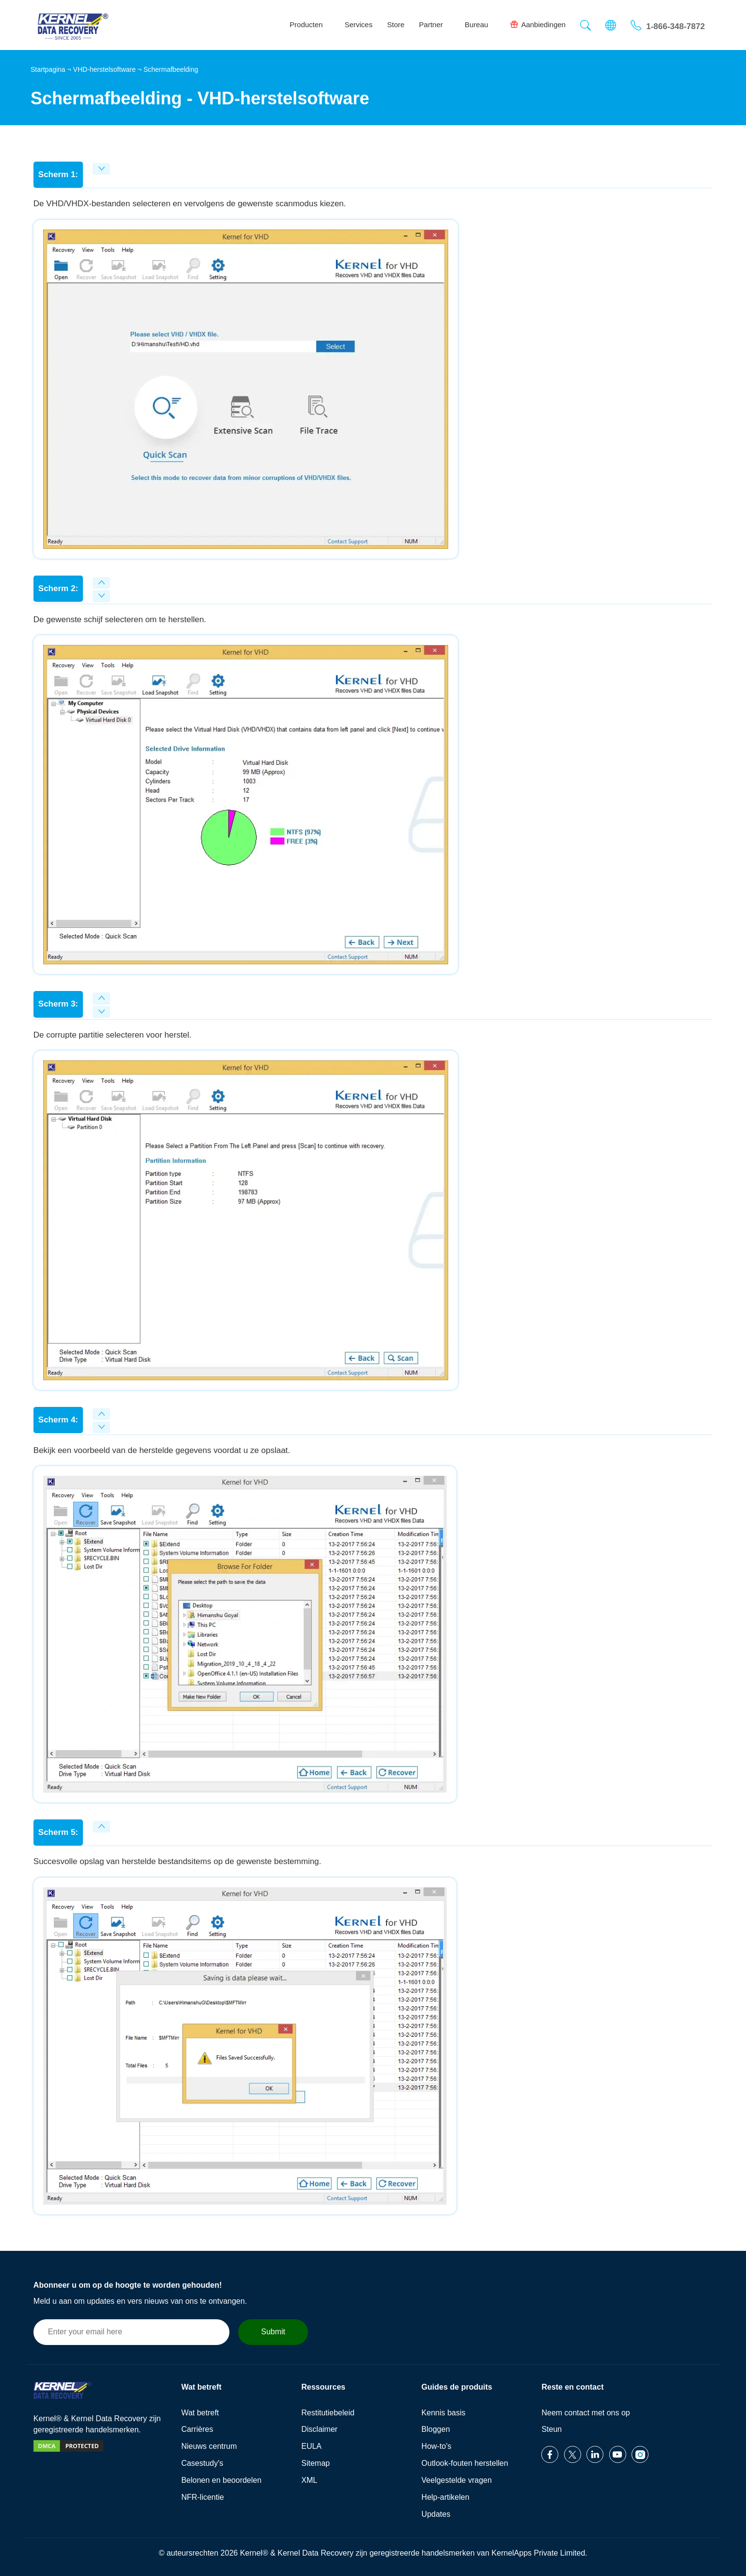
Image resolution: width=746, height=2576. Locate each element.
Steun (551, 2429)
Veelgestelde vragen (457, 2480)
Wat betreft (200, 2413)
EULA (311, 2446)
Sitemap (315, 2463)
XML (309, 2480)
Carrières (197, 2429)
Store (396, 24)
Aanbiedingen (538, 24)
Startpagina (48, 69)
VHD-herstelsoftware (104, 69)
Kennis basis (444, 2413)
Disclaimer (319, 2429)
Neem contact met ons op (585, 2413)
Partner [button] (434, 24)
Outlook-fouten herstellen (465, 2463)
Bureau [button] (480, 24)
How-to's (437, 2446)
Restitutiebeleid (327, 2413)
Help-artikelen (446, 2497)
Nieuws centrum (209, 2446)
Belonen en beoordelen (221, 2480)
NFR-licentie (202, 2497)
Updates (436, 2514)
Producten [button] (310, 24)
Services (358, 24)
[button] (585, 26)
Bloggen (436, 2429)
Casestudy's (202, 2463)
